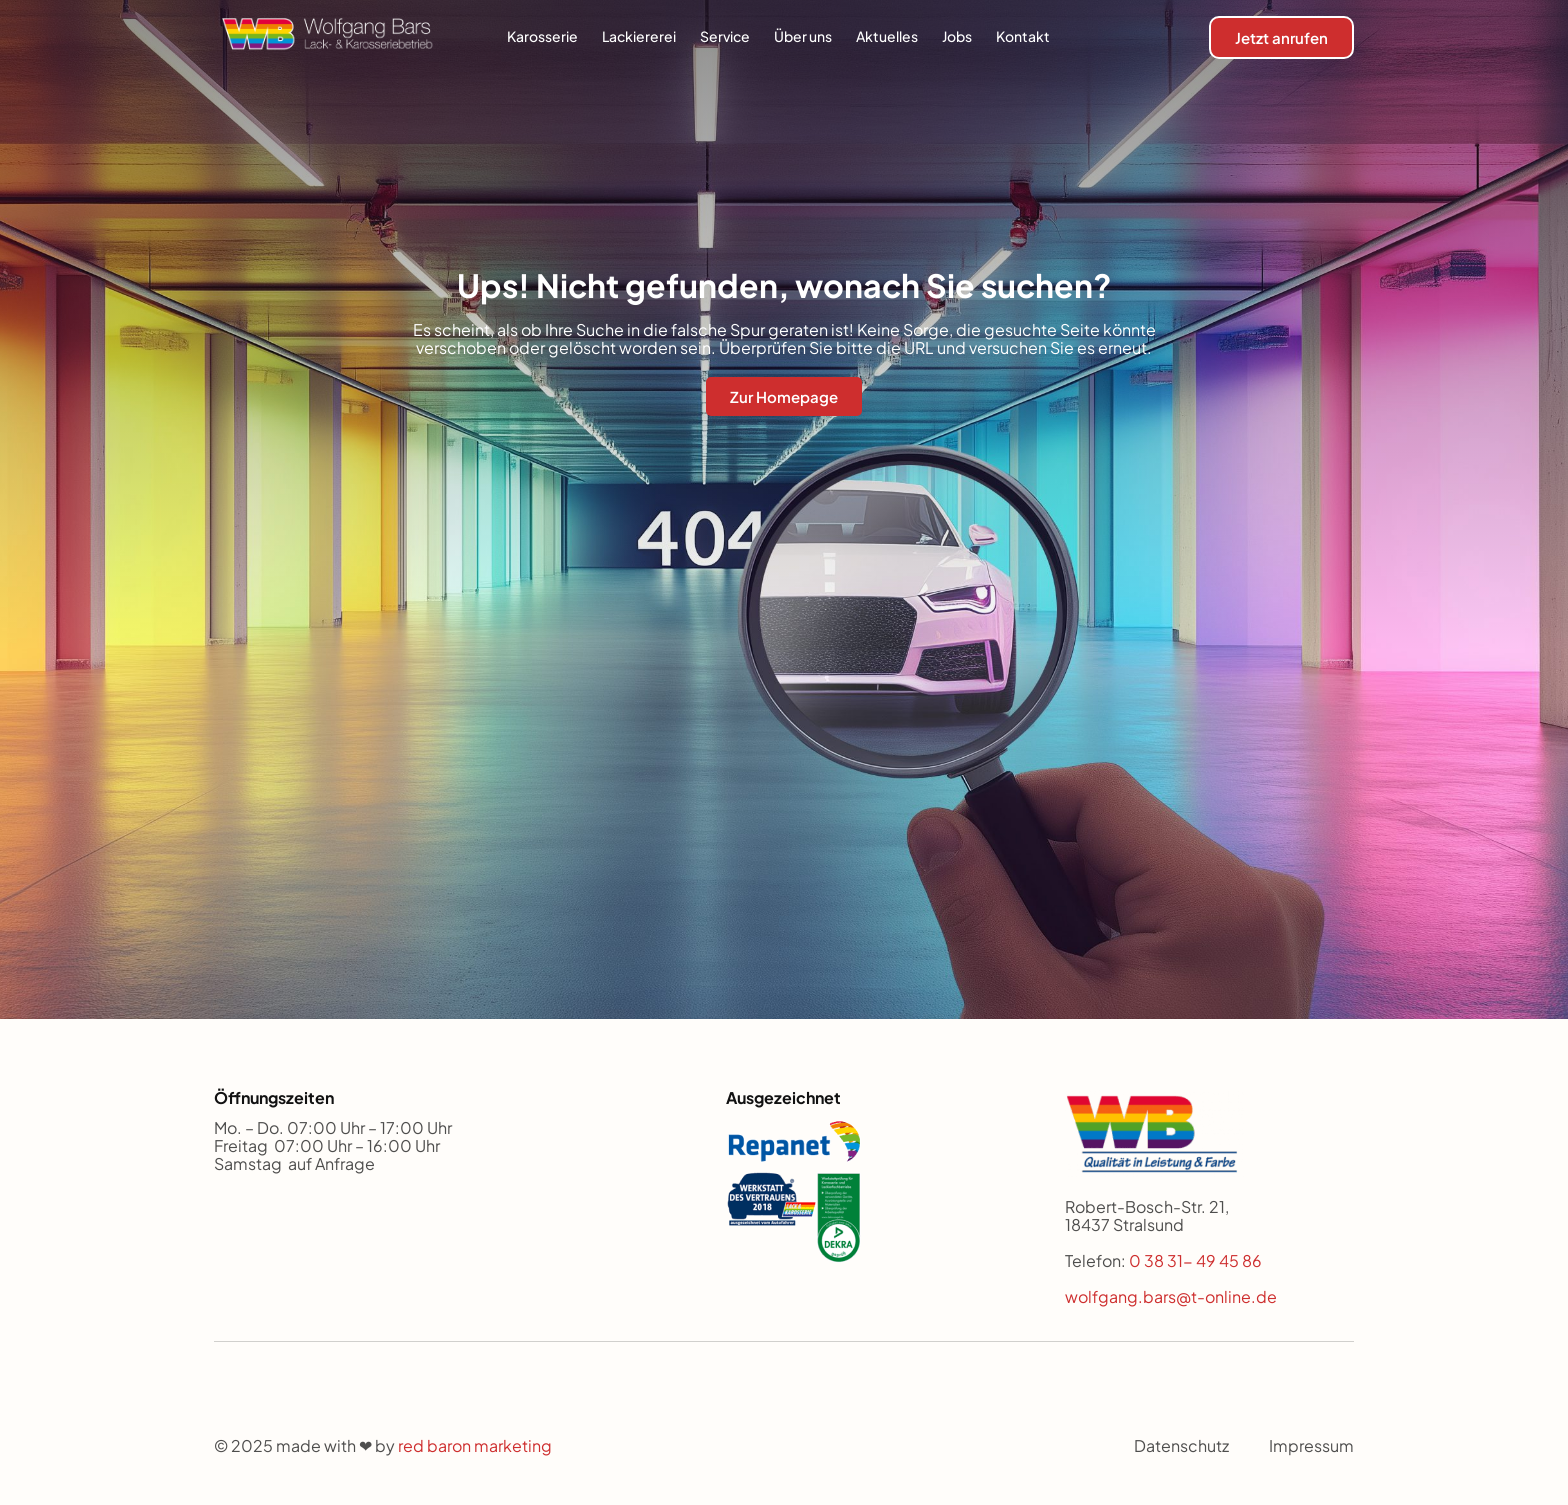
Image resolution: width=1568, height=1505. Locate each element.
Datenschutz (1181, 1445)
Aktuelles (887, 36)
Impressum (1311, 1445)
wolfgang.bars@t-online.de (1171, 1296)
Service (725, 36)
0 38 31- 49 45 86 (1197, 1260)
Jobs (957, 36)
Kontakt (1023, 36)
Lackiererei (639, 36)
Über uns (803, 36)
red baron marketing (475, 1445)
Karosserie (542, 36)
